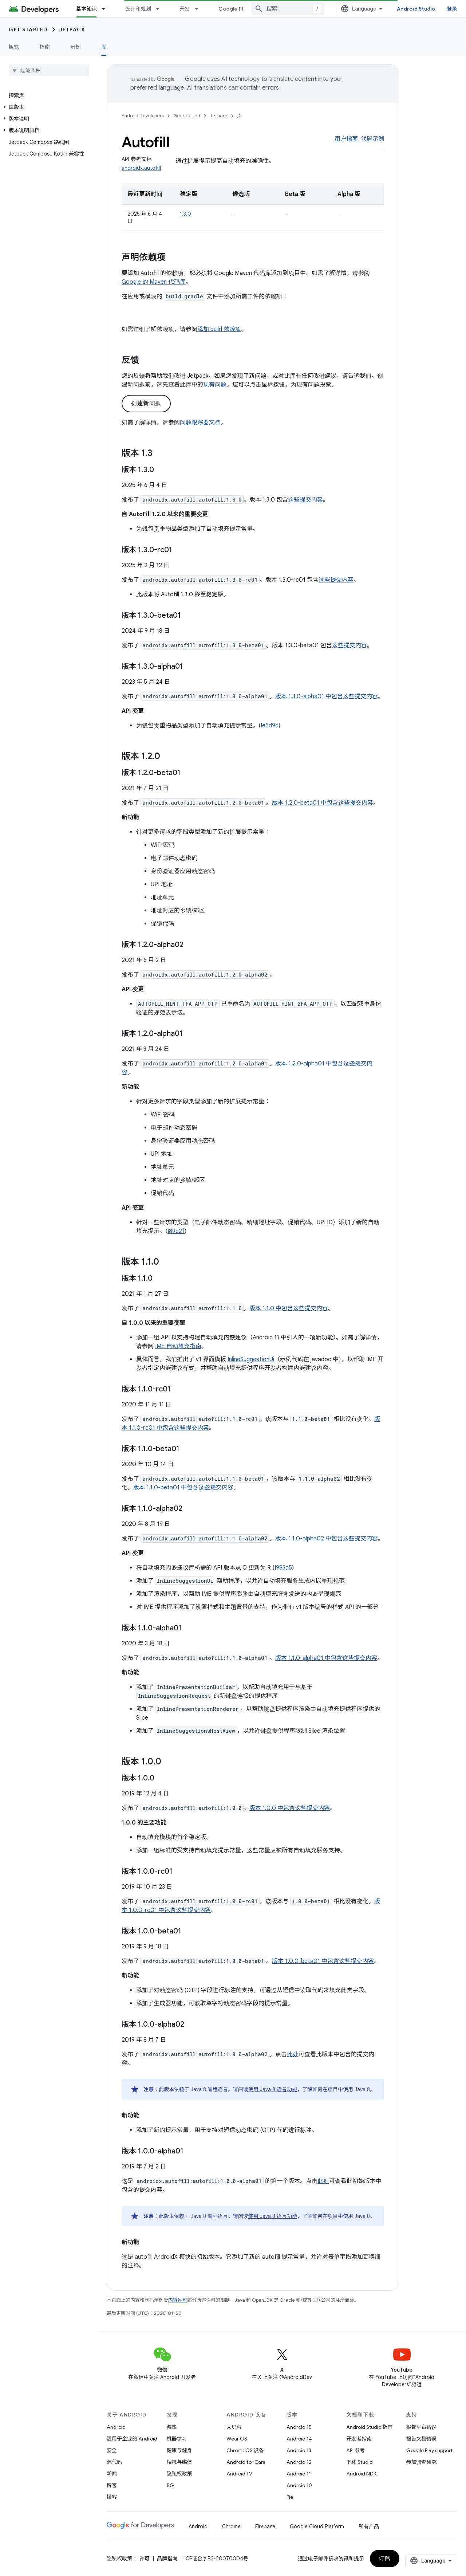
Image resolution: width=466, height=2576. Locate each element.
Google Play (233, 8)
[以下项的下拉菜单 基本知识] (106, 8)
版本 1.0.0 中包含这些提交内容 (289, 1808)
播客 (112, 2497)
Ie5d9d (270, 725)
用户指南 (346, 138)
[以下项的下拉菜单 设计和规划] (161, 8)
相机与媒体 (179, 2462)
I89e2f (176, 1231)
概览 (14, 47)
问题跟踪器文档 (200, 422)
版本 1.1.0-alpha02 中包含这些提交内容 (326, 1538)
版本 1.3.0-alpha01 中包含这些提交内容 (326, 696)
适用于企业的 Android (132, 2438)
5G (170, 2485)
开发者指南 (359, 2438)
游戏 (172, 2427)
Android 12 (299, 2462)
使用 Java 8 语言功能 (272, 2089)
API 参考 (355, 2450)
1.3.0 (185, 214)
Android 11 (299, 2473)
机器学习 (177, 2438)
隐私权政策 (179, 2473)
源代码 (114, 2462)
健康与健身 (179, 2450)
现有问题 (214, 384)
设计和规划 (138, 8)
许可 (144, 2558)
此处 (293, 2054)
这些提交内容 (305, 499)
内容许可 (177, 2300)
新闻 (112, 2473)
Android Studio (416, 8)
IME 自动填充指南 (178, 1346)
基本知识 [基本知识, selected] (86, 8)
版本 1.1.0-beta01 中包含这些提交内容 (183, 1487)
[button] (47, 107)
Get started (28, 29)
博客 (112, 2485)
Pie (290, 2497)
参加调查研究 (421, 2462)
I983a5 (283, 1567)
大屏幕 (234, 2427)
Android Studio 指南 (369, 2427)
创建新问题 (146, 403)
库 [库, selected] (103, 47)
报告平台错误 (421, 2427)
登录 (452, 8)
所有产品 (369, 2526)
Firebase (265, 2526)
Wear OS (236, 2438)
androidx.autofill (141, 168)
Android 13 (299, 2450)
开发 (184, 8)
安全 (112, 2450)
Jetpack (72, 29)
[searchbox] (49, 70)
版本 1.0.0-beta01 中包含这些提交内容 (323, 1961)
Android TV (239, 2473)
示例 (75, 47)
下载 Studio (359, 2462)
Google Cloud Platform (317, 2526)
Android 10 (299, 2485)
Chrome (231, 2526)
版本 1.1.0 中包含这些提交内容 (288, 1308)
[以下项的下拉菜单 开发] (200, 8)
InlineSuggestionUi (251, 1359)
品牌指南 (167, 2558)
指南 (45, 47)
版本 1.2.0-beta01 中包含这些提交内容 (322, 802)
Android (116, 2427)
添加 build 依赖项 (219, 329)
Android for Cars (245, 2462)
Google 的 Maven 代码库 (154, 282)
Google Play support (429, 2450)
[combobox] (288, 8)
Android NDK (361, 2473)
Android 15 (299, 2427)
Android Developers (143, 116)
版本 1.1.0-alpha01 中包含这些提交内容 (326, 1658)
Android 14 (299, 2438)
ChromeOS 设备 (245, 2450)
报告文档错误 (421, 2438)
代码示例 (372, 138)
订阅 (385, 2558)
